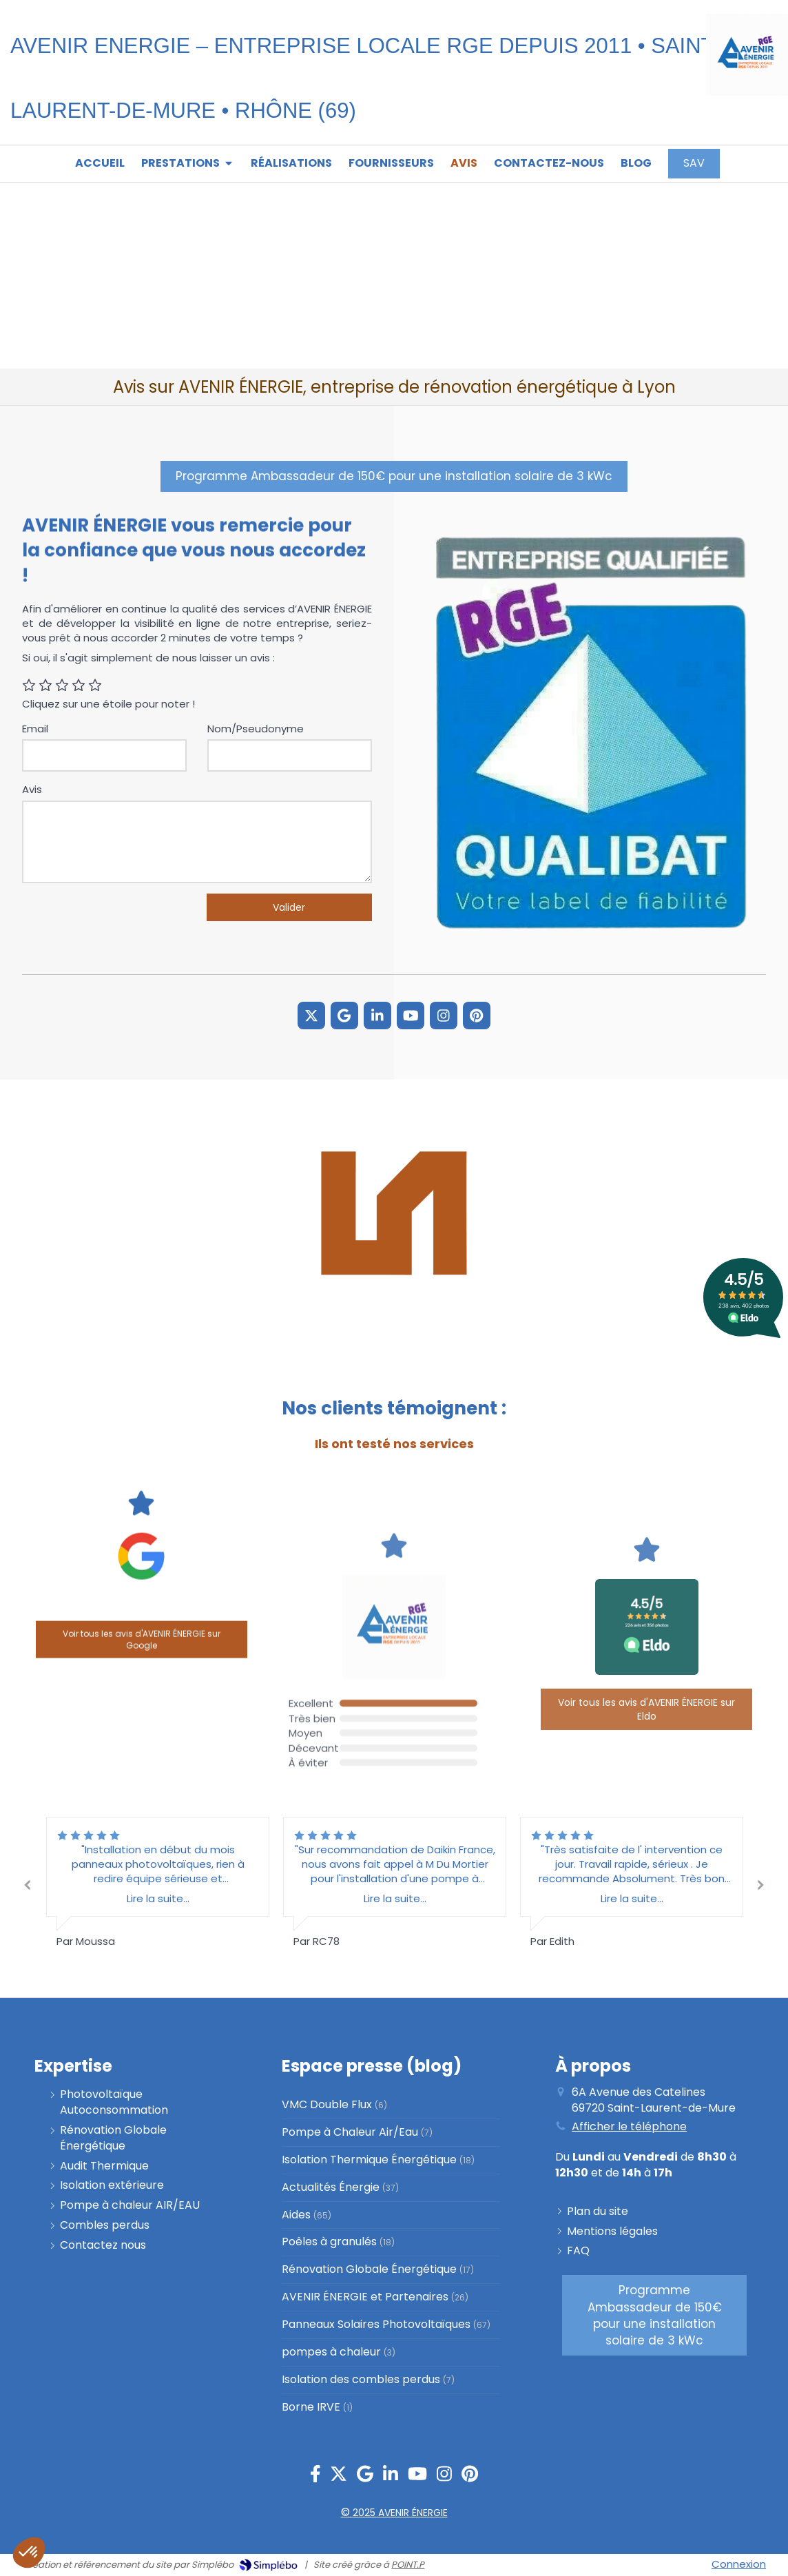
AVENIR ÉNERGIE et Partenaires (365, 2297)
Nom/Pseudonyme (255, 728)
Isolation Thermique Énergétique (369, 2159)
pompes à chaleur (331, 2352)
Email (35, 728)
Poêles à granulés (329, 2241)
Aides (296, 2215)
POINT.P (407, 2564)
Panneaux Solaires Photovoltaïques (376, 2324)
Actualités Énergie (331, 2187)
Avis (32, 789)
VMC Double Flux (327, 2104)
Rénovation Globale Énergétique (369, 2269)
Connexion (739, 2564)
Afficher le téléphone (629, 2126)
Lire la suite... (395, 1898)
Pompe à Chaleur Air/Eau (350, 2132)
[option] (394, 1883)
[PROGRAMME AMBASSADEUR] (394, 476)
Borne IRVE (311, 2407)
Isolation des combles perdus (361, 2379)
